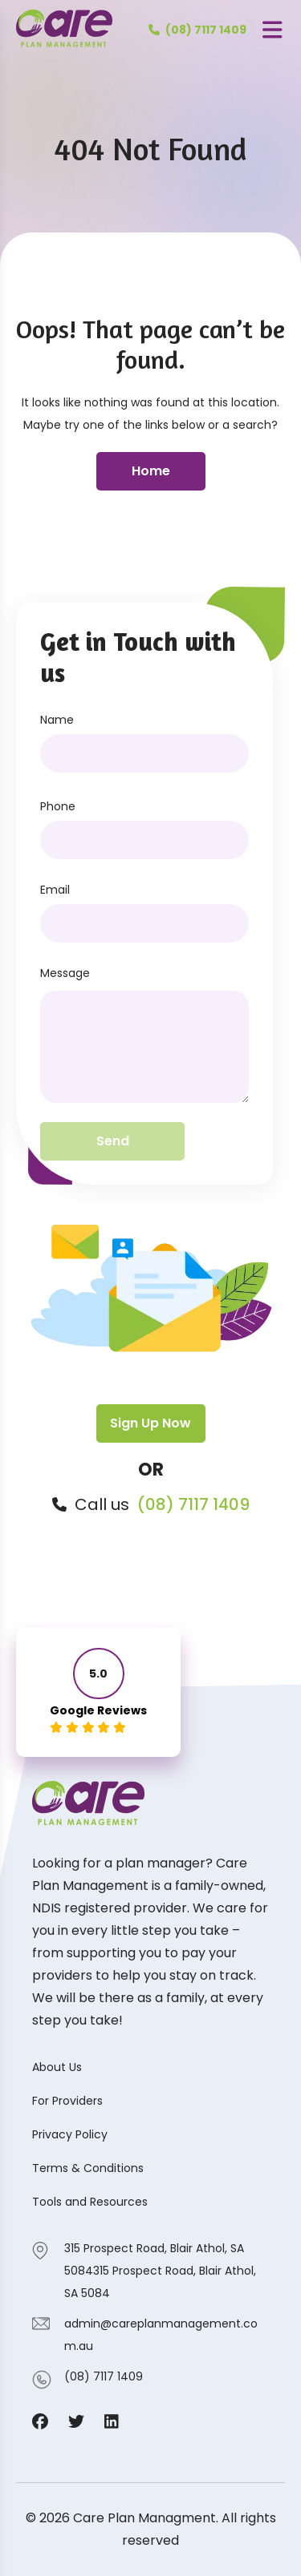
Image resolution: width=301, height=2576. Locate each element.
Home (151, 471)
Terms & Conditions (88, 2168)
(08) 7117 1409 (193, 1504)
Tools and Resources (90, 2202)
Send (112, 1141)
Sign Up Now (150, 1423)
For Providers (67, 2101)
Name (57, 720)
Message (65, 973)
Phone (57, 806)
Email (55, 890)
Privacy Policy (70, 2134)
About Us (57, 2067)
